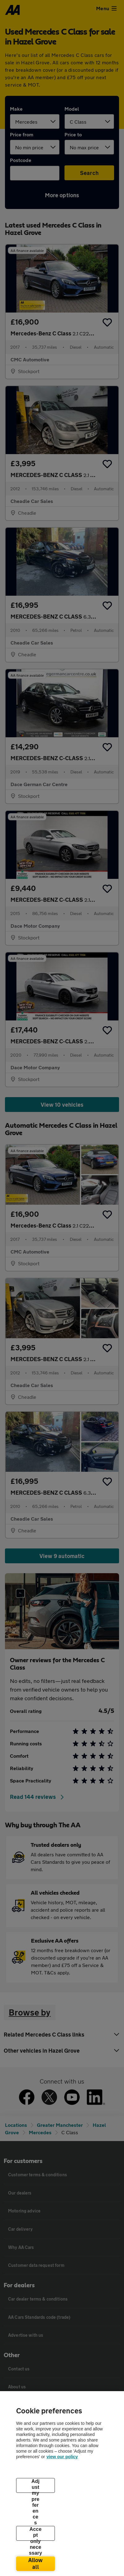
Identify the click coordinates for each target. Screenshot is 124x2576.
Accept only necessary (35, 2534)
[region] (62, 2483)
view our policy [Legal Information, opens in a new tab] (62, 2456)
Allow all (35, 2563)
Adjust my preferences (35, 2486)
